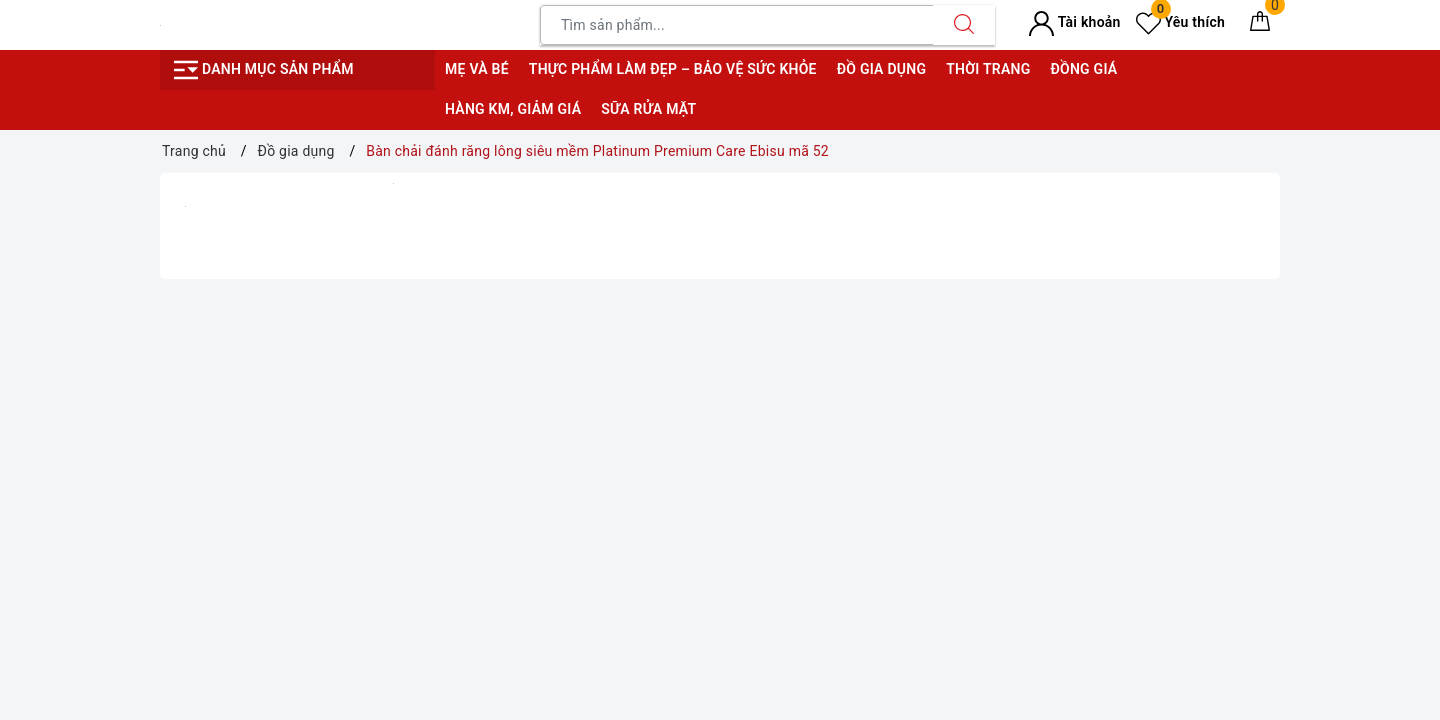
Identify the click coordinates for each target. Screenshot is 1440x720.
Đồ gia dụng (881, 69)
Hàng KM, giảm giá (513, 109)
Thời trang (988, 69)
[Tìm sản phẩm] (737, 25)
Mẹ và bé (477, 69)
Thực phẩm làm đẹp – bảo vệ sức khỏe (673, 69)
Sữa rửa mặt (648, 109)
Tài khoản (1074, 22)
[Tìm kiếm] (964, 25)
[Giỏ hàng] (1260, 25)
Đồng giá (1083, 69)
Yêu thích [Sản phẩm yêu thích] (1180, 22)
